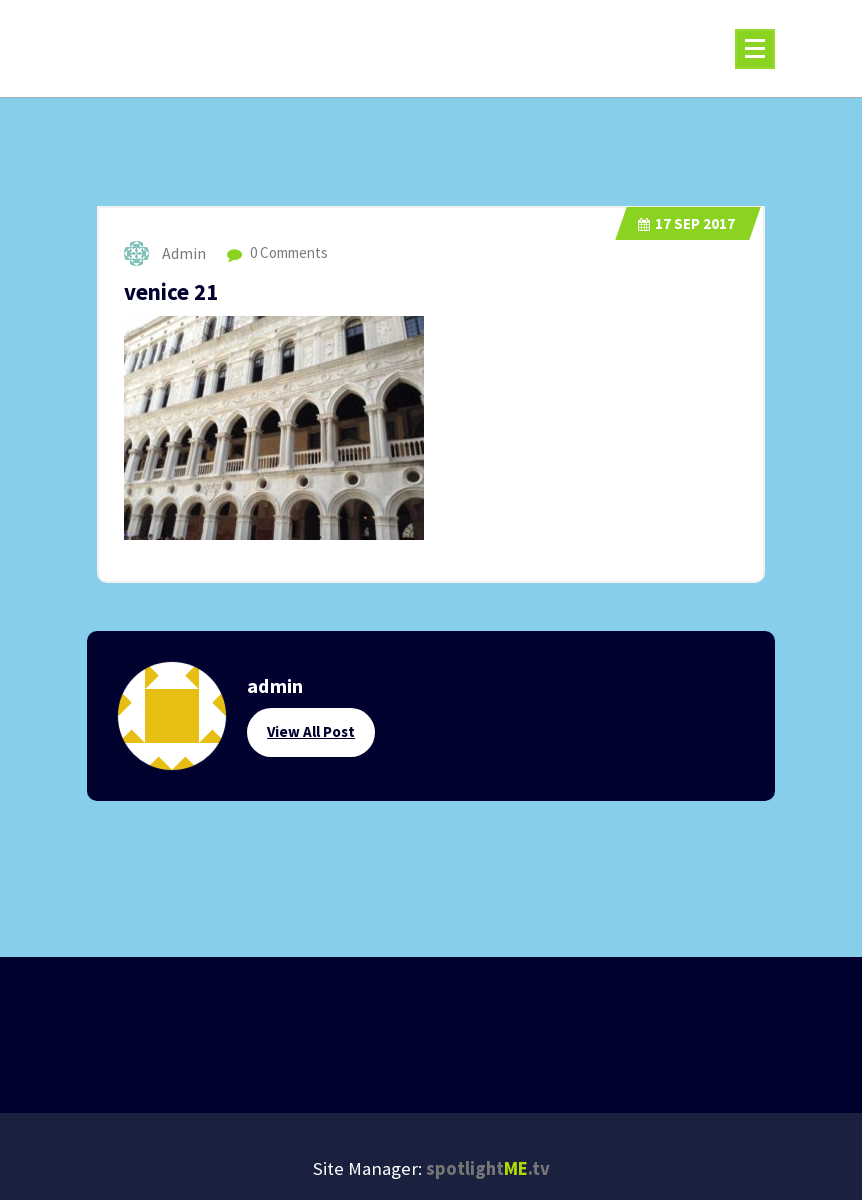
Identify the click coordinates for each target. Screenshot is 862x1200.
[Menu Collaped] (755, 49)
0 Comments (277, 252)
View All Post (311, 731)
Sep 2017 (686, 223)
